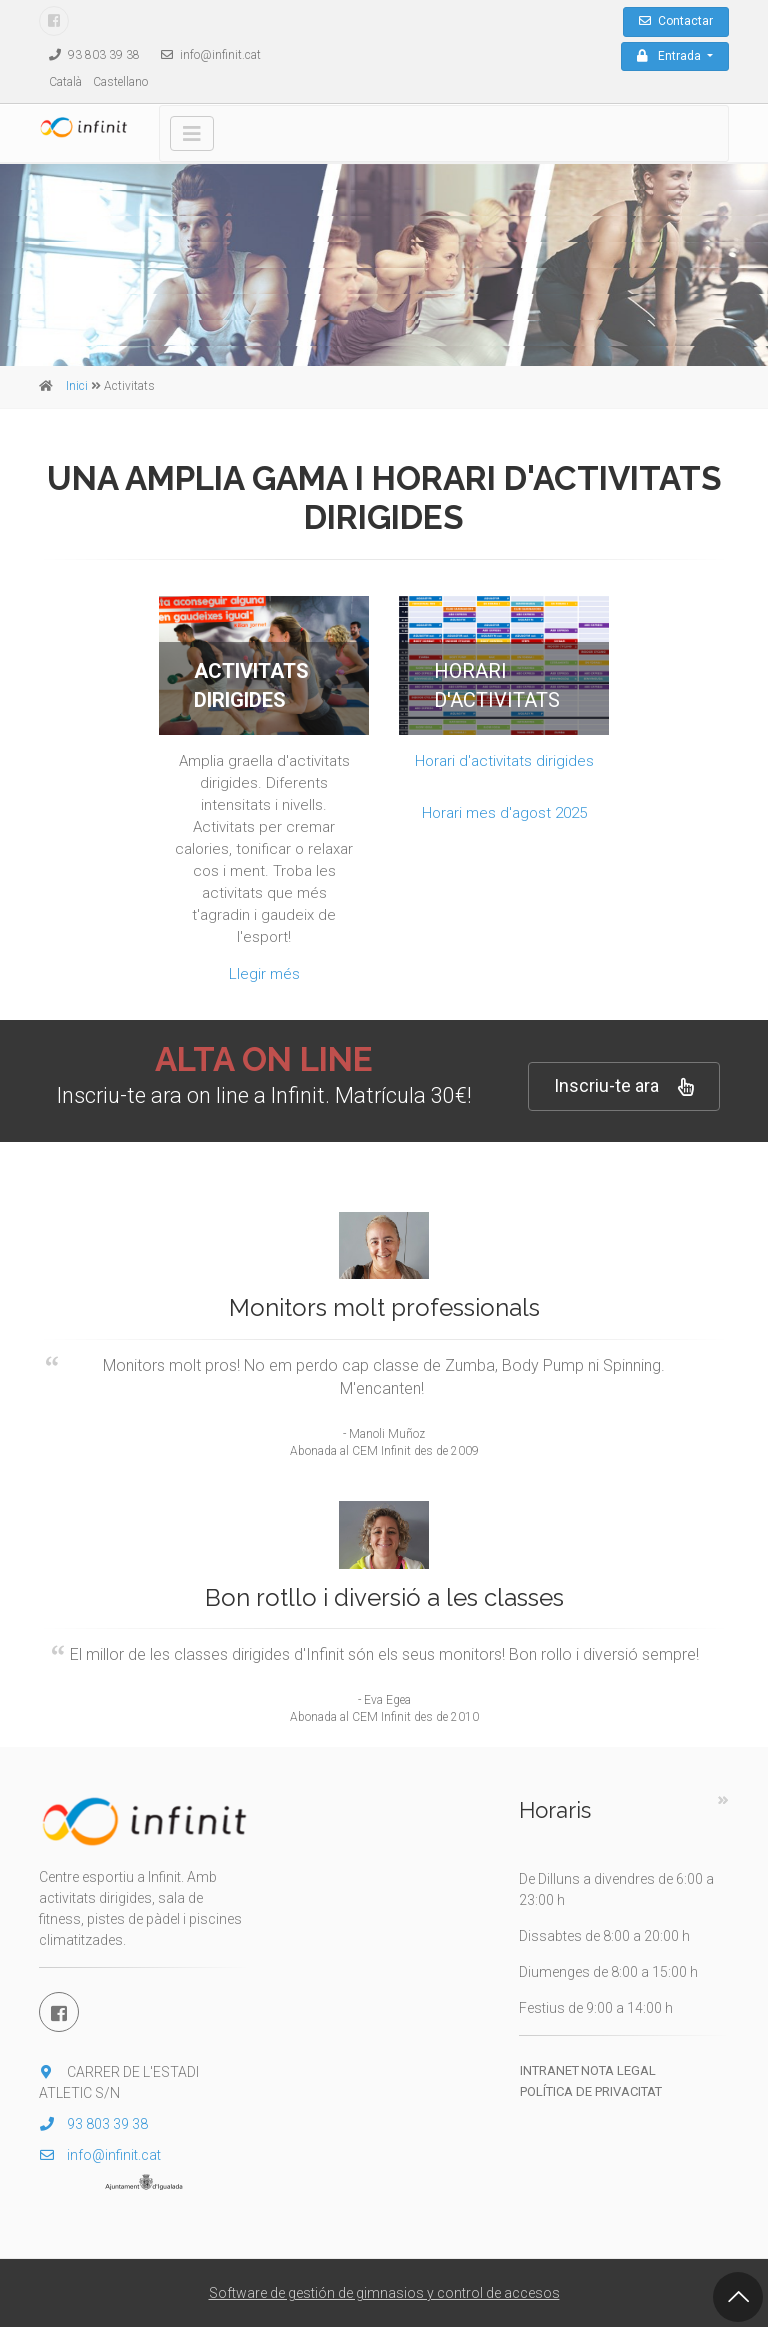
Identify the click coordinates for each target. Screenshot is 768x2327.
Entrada (670, 56)
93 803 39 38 (89, 55)
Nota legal (618, 2070)
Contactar (676, 21)
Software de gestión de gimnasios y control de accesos (384, 2293)
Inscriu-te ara (624, 1086)
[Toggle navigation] (192, 133)
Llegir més (264, 974)
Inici (77, 386)
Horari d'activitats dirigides (504, 761)
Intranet (549, 2070)
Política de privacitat (591, 2091)
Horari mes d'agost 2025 (504, 813)
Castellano (120, 82)
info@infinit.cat (206, 55)
